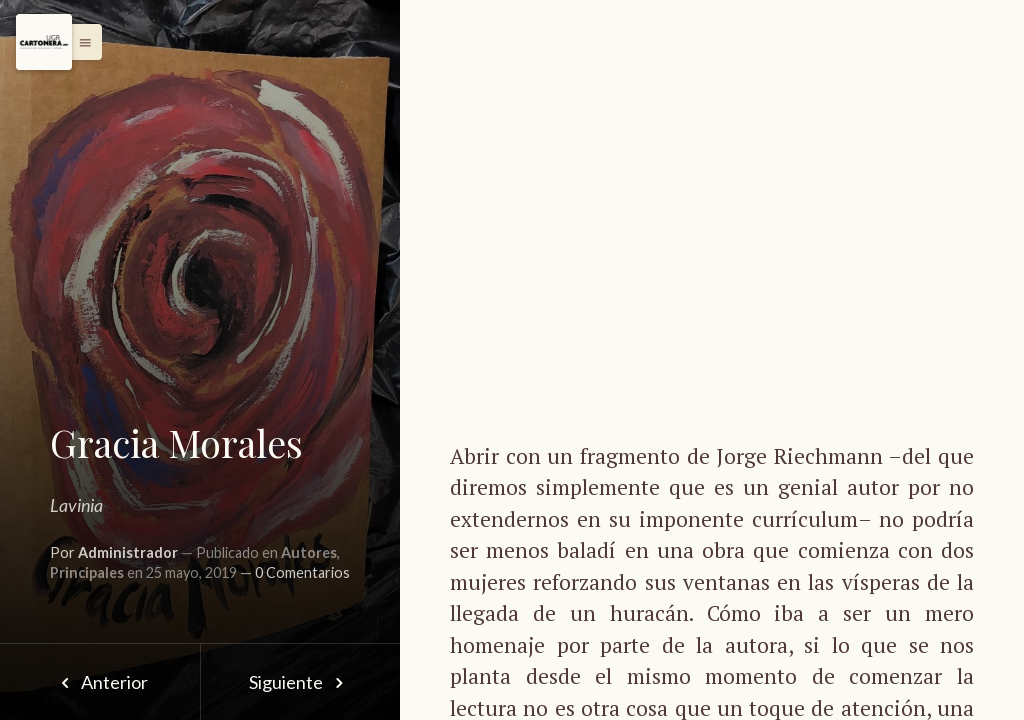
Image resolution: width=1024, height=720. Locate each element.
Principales (87, 572)
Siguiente (300, 682)
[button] (80, 42)
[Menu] (44, 42)
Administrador (128, 552)
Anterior (99, 682)
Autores (309, 552)
